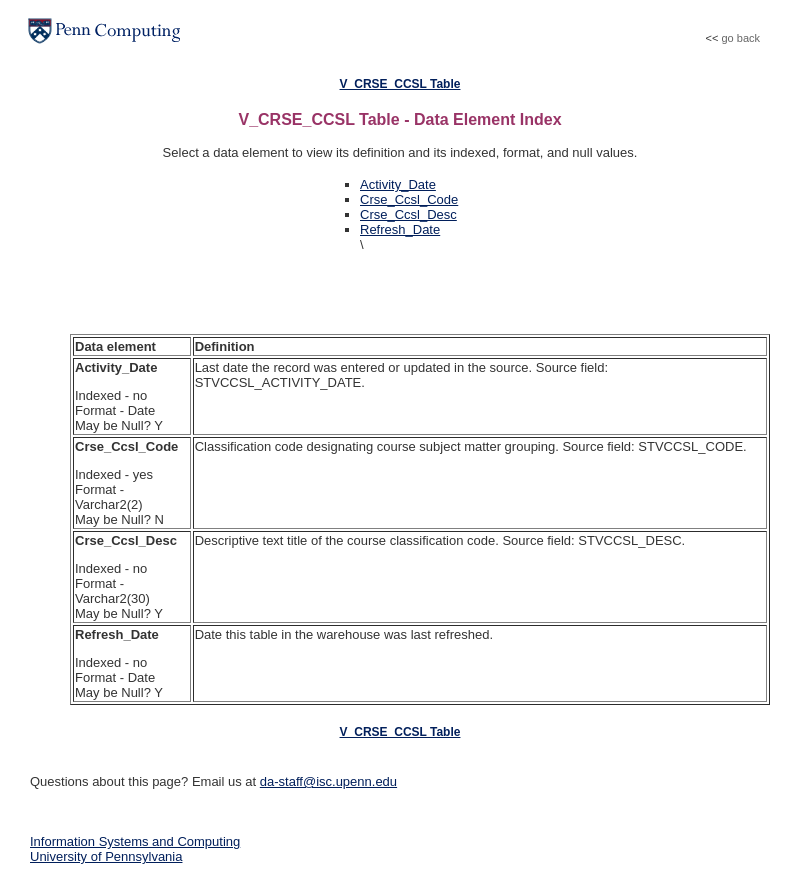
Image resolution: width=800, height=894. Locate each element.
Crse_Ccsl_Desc (408, 214)
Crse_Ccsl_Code (409, 199)
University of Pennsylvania (106, 856)
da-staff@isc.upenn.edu (328, 781)
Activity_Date (398, 184)
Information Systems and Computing (135, 841)
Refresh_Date (400, 229)
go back (740, 38)
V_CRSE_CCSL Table (400, 84)
